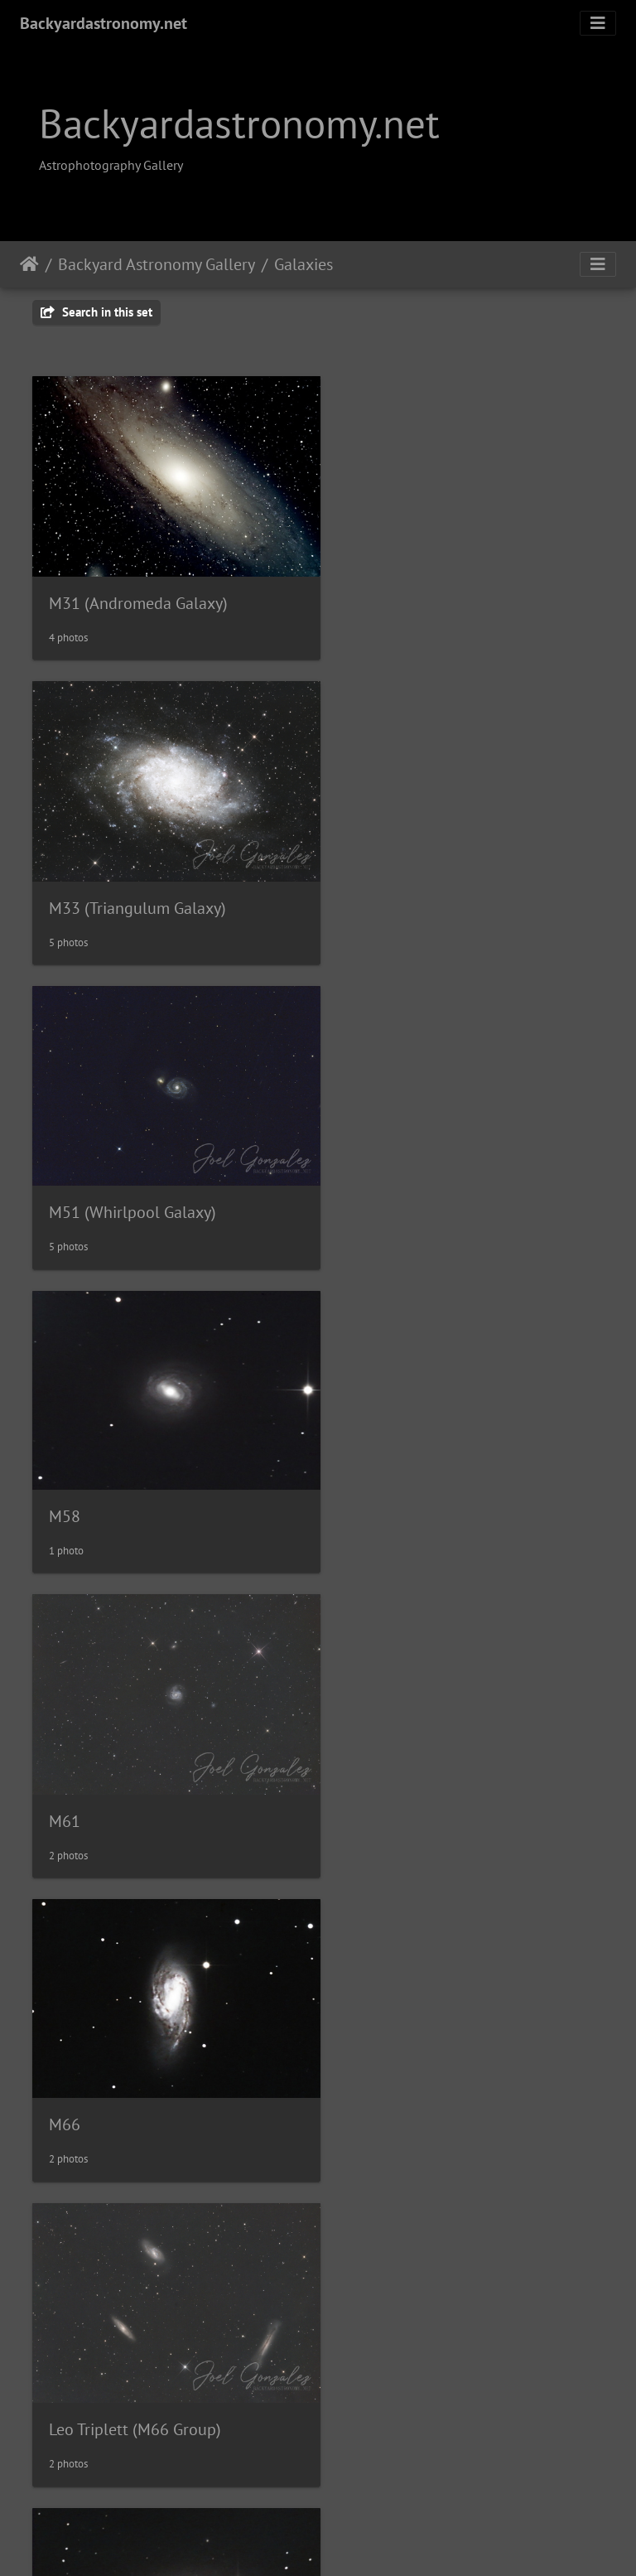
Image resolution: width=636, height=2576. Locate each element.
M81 (64, 1770)
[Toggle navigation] (598, 23)
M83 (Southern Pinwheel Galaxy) (165, 2063)
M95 (362, 2359)
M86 (362, 2065)
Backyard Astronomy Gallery (156, 264)
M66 (362, 1180)
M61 (64, 1181)
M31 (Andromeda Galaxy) (138, 592)
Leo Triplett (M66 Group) (135, 1475)
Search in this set (96, 312)
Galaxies (303, 264)
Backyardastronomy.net (103, 23)
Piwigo (352, 2541)
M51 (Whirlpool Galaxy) (132, 886)
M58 (362, 886)
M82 (362, 1769)
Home (29, 264)
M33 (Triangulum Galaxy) (435, 592)
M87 (64, 2359)
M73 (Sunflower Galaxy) (432, 1475)
